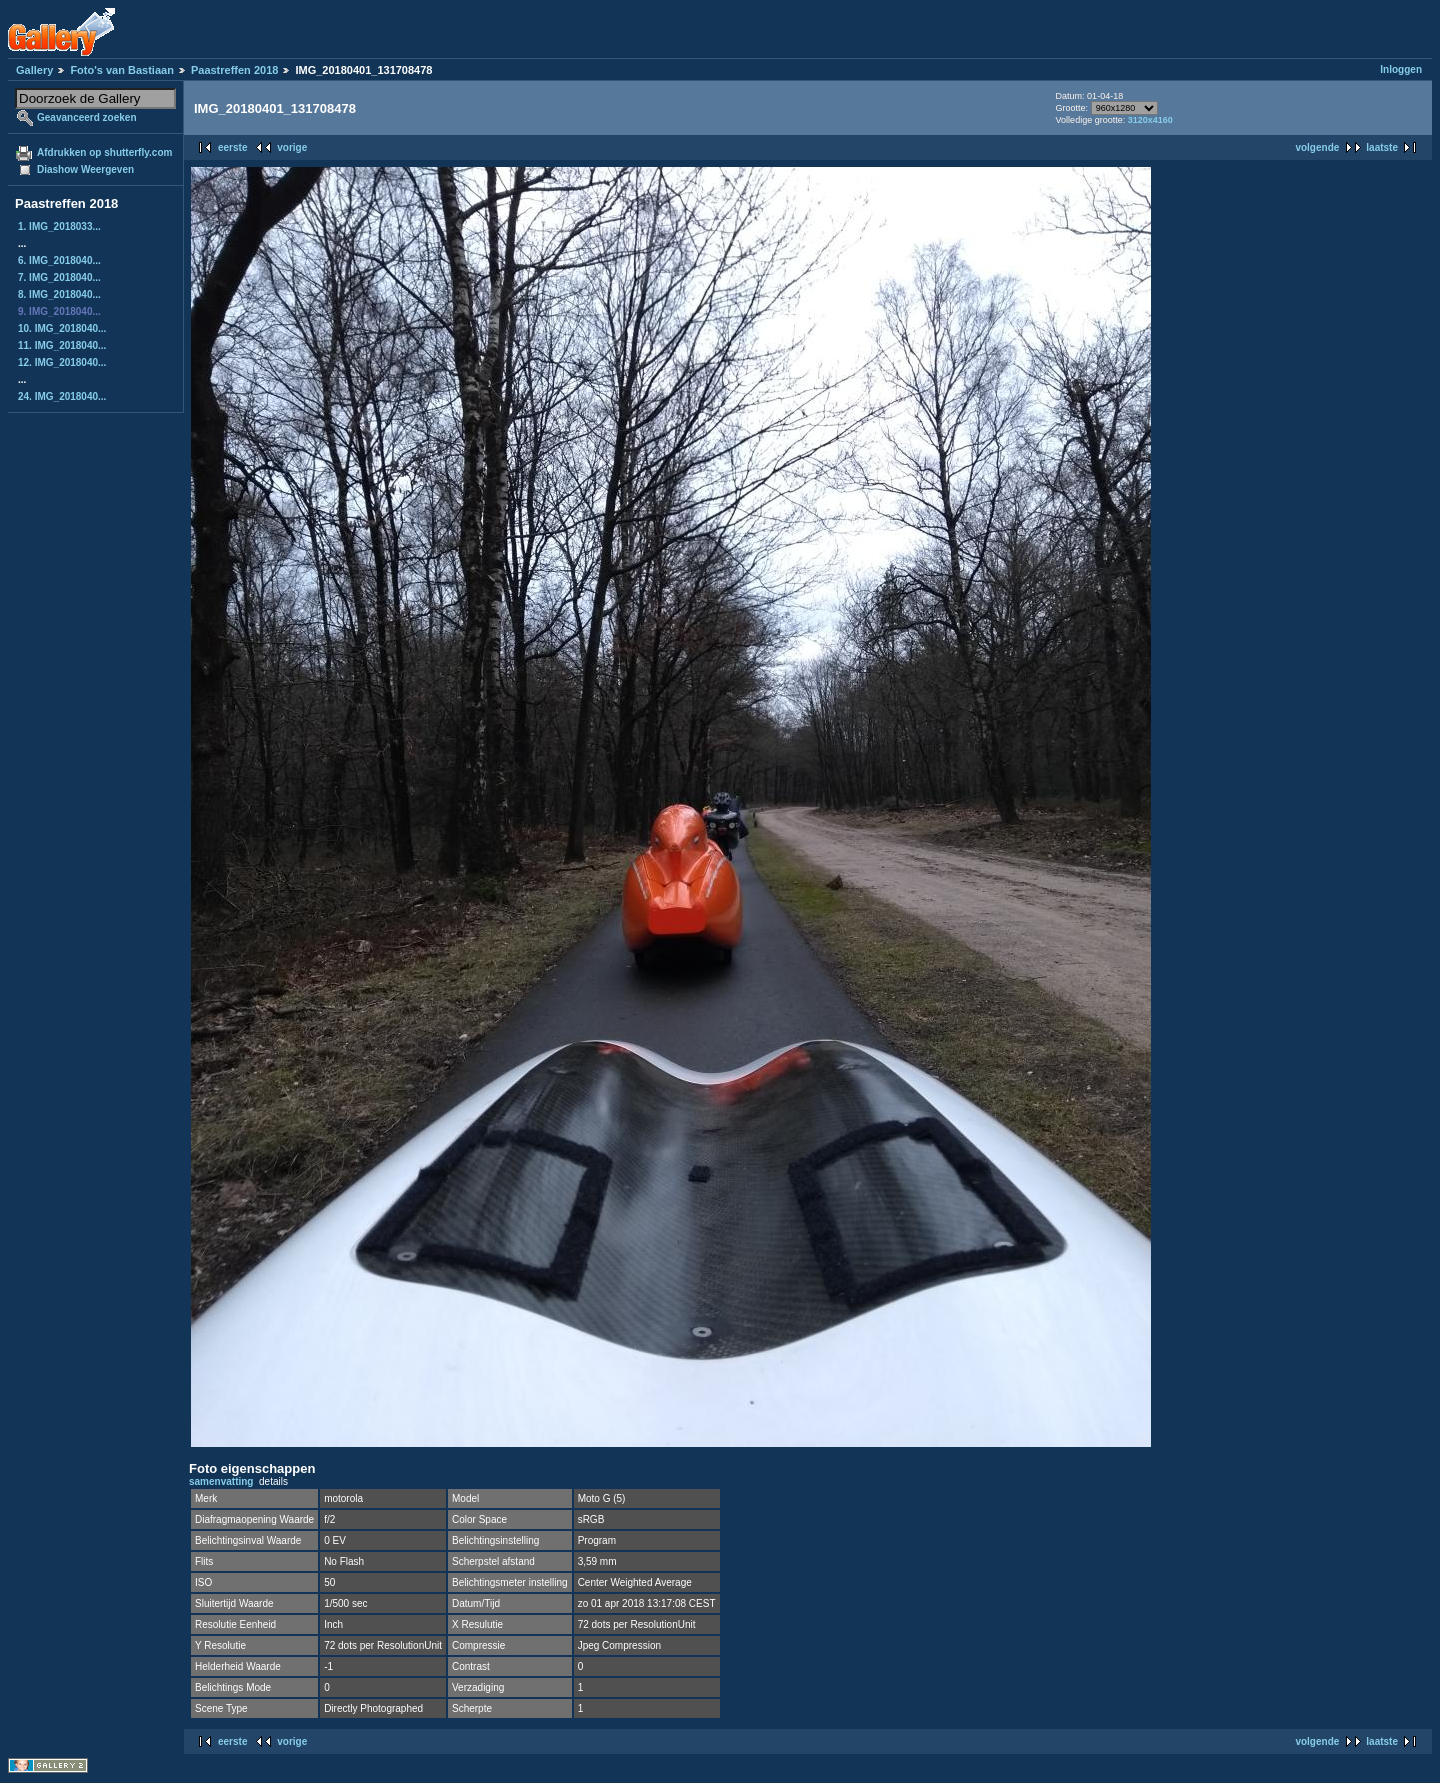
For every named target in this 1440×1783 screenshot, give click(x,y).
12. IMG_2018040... (62, 362)
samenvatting (221, 1481)
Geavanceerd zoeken (87, 117)
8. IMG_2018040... (59, 294)
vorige (292, 147)
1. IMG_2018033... (59, 226)
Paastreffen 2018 (234, 70)
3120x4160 (1150, 120)
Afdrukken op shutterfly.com (104, 152)
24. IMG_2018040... (62, 396)
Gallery (34, 70)
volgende (1317, 147)
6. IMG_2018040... (59, 260)
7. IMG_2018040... (59, 277)
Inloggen (1401, 69)
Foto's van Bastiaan (121, 70)
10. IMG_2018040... (62, 328)
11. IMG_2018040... (62, 345)
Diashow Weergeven (85, 169)
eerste (232, 147)
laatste (1382, 147)
